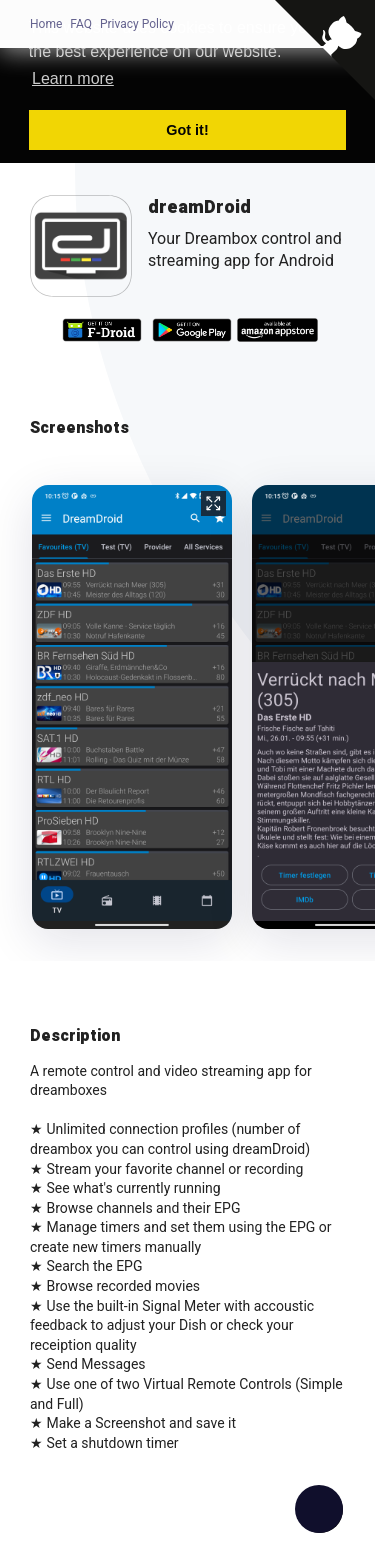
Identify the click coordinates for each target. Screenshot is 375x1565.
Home (46, 24)
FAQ (81, 24)
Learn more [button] (73, 78)
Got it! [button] (187, 130)
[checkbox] (319, 1509)
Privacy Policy (137, 24)
